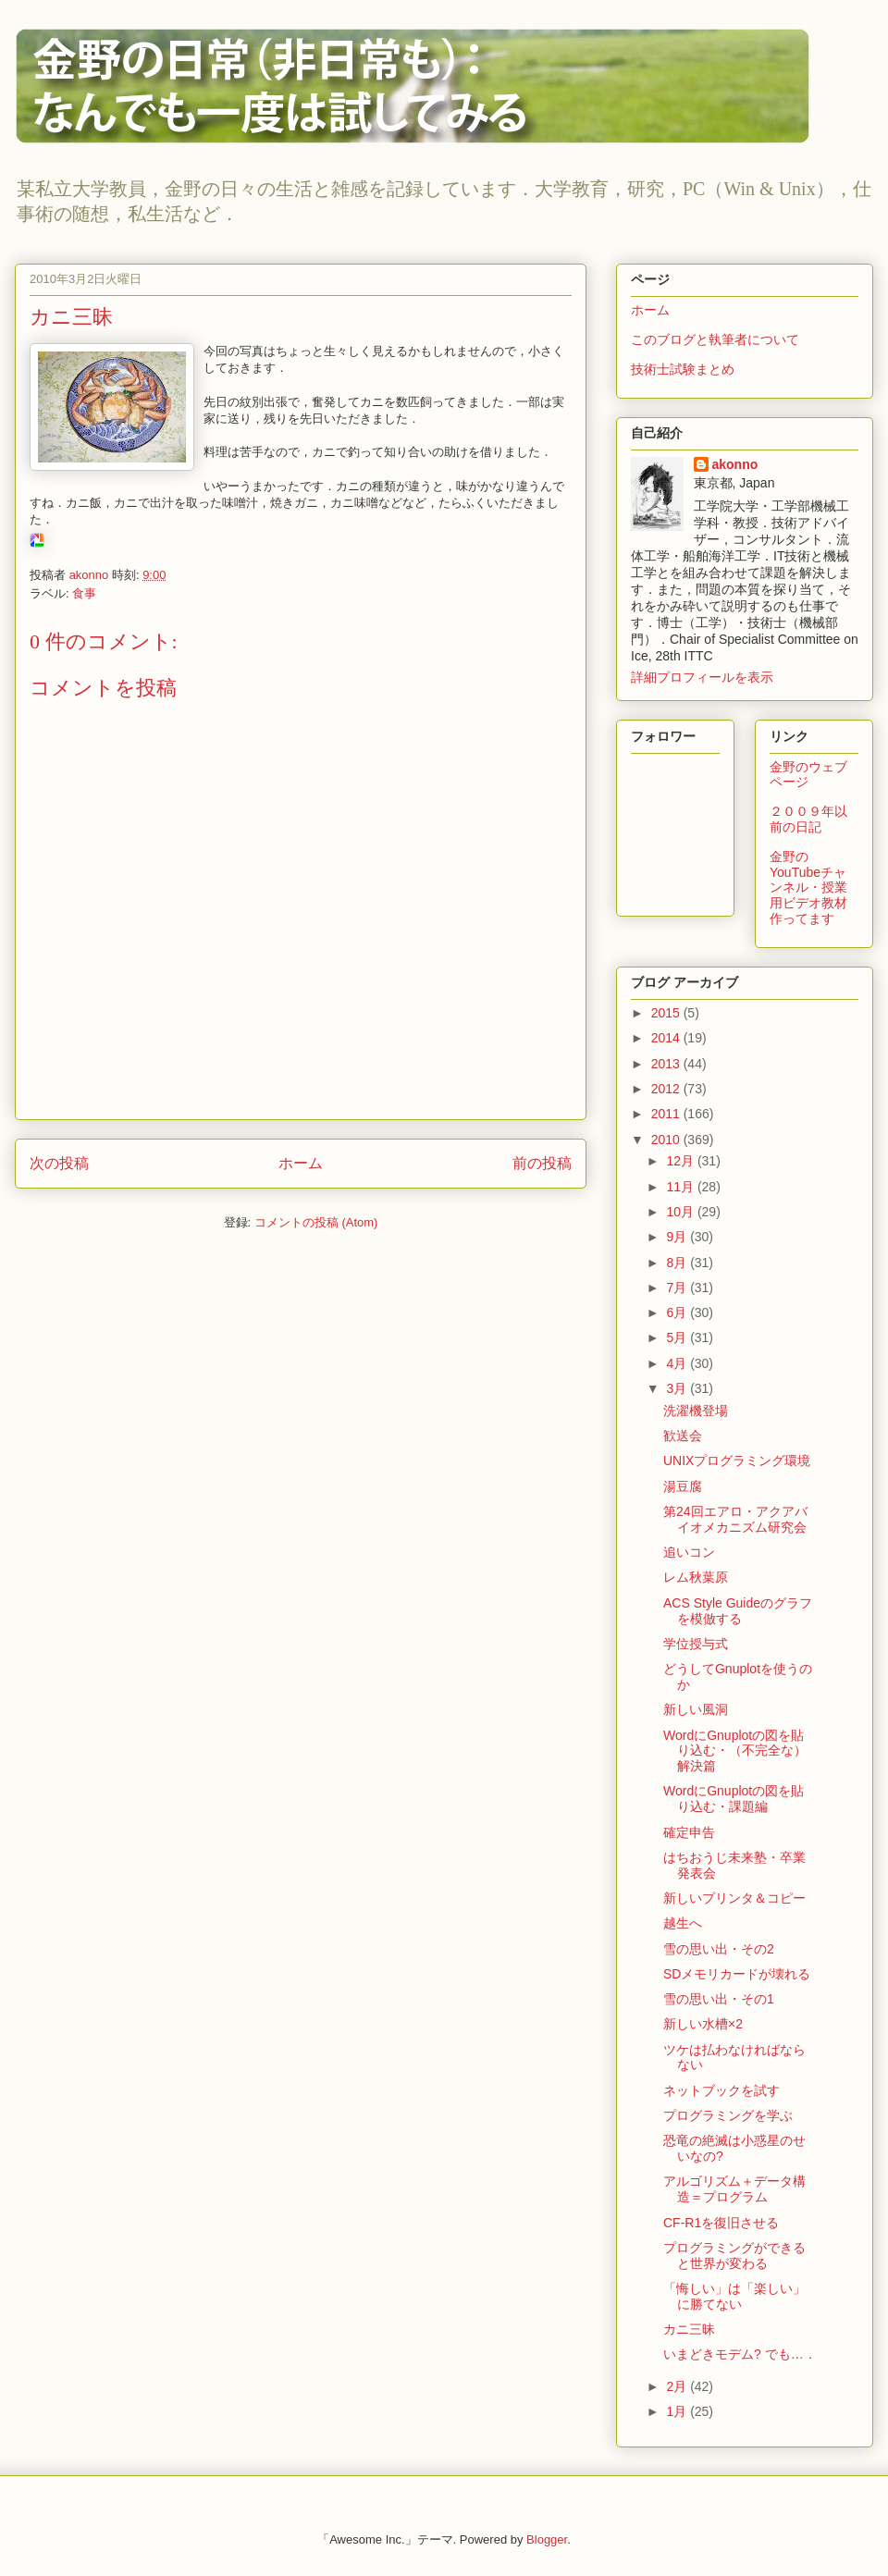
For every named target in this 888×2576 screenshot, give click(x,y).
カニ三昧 (689, 2329)
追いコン (689, 1552)
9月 (678, 1236)
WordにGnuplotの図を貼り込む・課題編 (733, 1798)
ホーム (300, 1163)
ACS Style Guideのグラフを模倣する (737, 1611)
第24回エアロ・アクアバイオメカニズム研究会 (735, 1519)
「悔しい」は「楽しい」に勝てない (734, 2296)
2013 (667, 1063)
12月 (681, 1160)
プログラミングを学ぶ (728, 2115)
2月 (678, 2386)
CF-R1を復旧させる (721, 2222)
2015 (667, 1012)
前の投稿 (542, 1163)
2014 (667, 1037)
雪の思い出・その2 (718, 1948)
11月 (681, 1186)
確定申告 (689, 1832)
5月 (678, 1337)
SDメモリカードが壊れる (736, 1973)
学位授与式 (695, 1643)
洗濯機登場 (695, 1410)
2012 (667, 1088)
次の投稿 (59, 1163)
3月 (678, 1388)
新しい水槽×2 (703, 2023)
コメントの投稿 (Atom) (316, 1222)
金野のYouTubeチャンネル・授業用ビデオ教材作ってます (808, 887)
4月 (678, 1363)
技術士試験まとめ (682, 369)
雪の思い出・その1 (718, 1998)
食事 (84, 593)
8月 (678, 1262)
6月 (678, 1312)
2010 (667, 1139)
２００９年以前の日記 (808, 819)
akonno (735, 464)
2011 (667, 1113)
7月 (678, 1287)
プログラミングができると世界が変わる (734, 2255)
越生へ (682, 1923)
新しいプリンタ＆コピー (734, 1898)
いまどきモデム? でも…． (740, 2354)
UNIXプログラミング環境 (736, 1460)
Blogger (546, 2539)
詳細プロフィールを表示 (702, 677)
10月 (681, 1211)
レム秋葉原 (695, 1577)
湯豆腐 (682, 1486)
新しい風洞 (695, 1709)
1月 (678, 2411)
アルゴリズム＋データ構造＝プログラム (734, 2189)
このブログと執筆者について (715, 339)
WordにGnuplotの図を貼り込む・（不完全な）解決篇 (735, 1751)
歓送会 (682, 1435)
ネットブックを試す (721, 2090)
